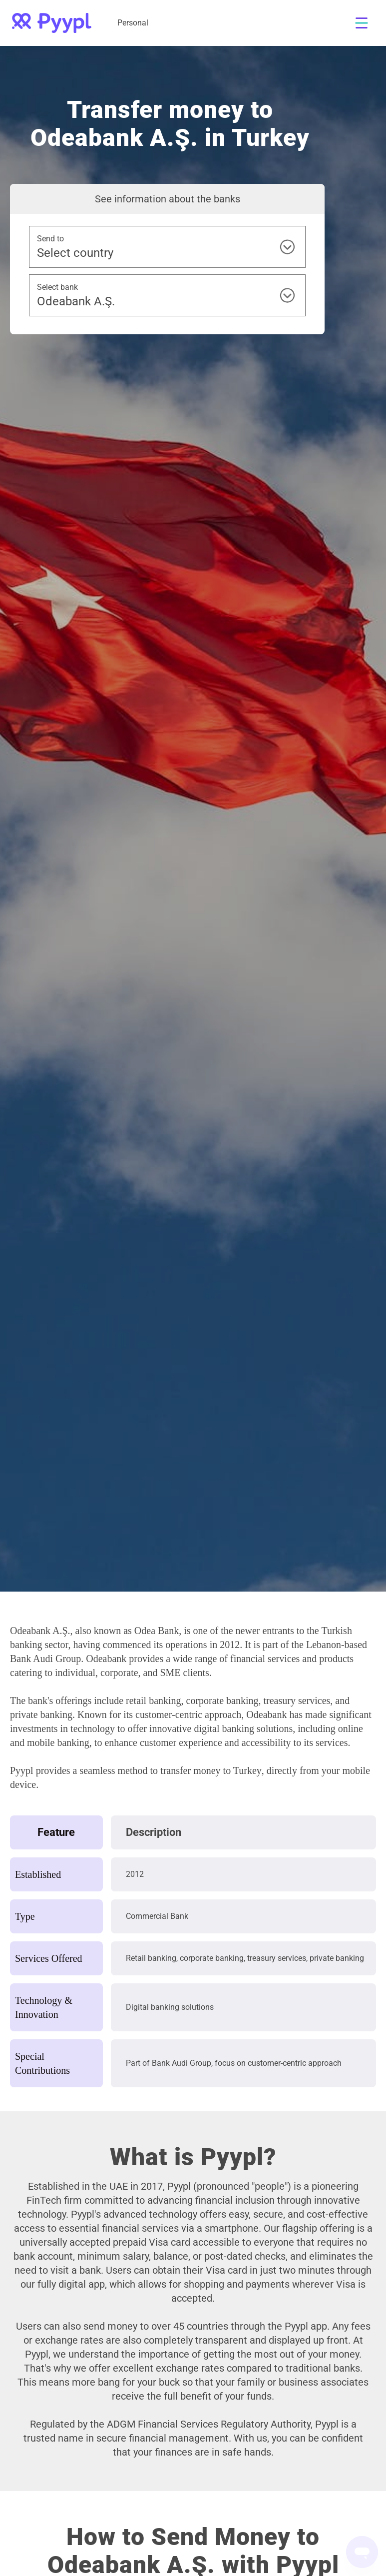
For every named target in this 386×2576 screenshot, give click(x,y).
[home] (51, 23)
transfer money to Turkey (211, 1770)
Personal (132, 22)
